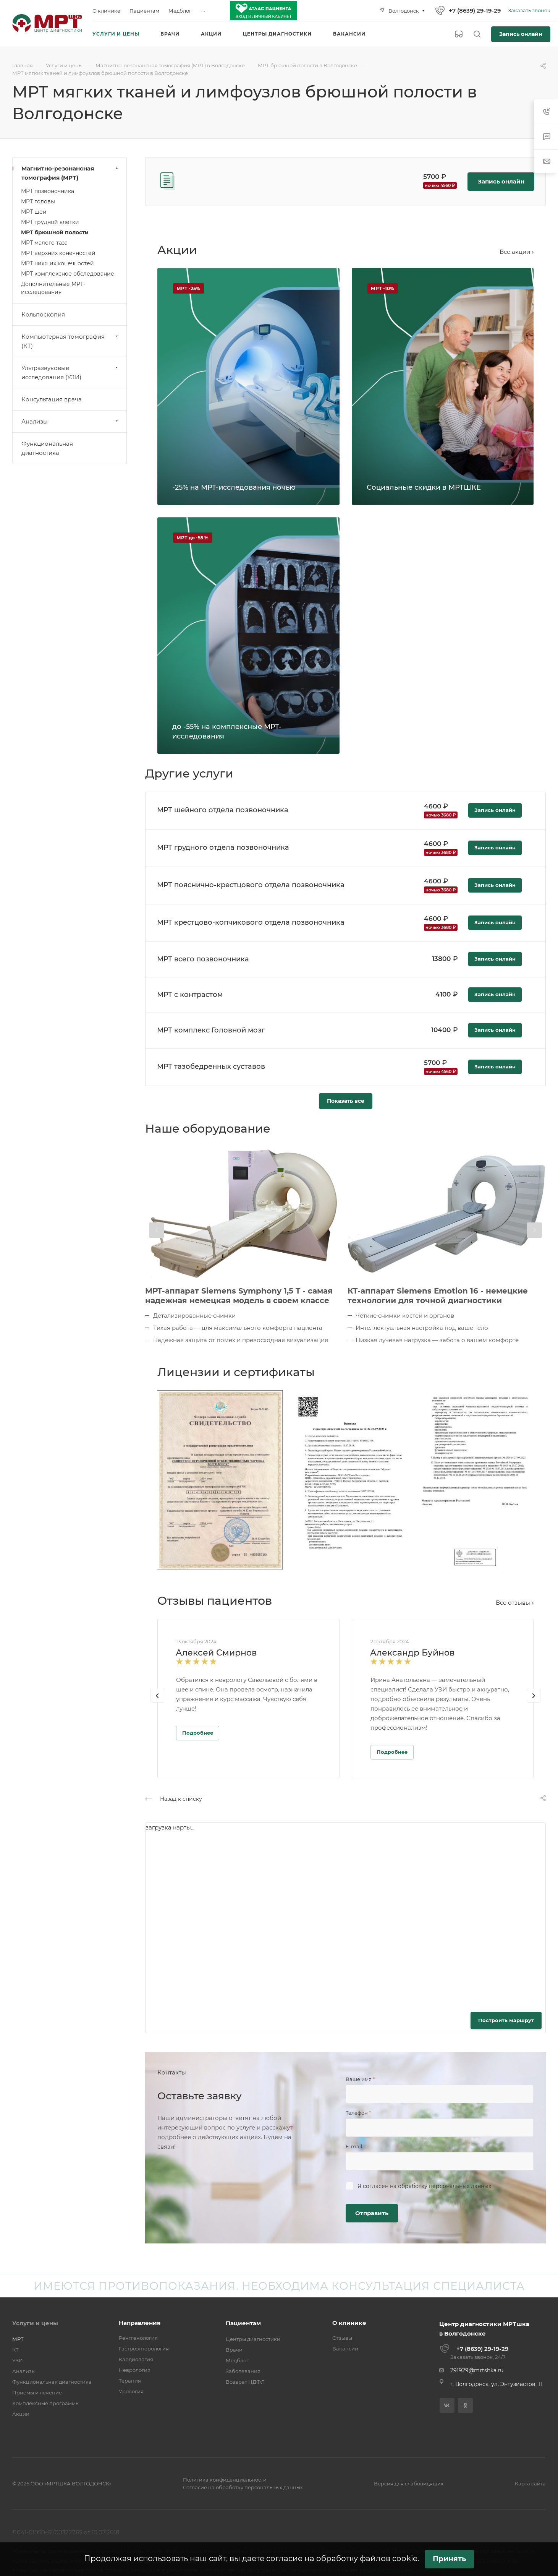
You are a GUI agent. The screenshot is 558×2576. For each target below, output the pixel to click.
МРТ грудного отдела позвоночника (223, 847)
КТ (15, 2350)
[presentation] (156, 1230)
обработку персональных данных (444, 2186)
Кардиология (136, 2359)
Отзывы (342, 2338)
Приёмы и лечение (37, 2392)
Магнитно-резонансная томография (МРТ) (70, 173)
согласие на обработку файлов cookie (341, 2558)
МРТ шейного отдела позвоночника (222, 810)
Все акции (517, 251)
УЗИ (17, 2360)
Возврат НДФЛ (245, 2382)
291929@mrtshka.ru (476, 2370)
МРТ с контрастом (190, 994)
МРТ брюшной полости (55, 232)
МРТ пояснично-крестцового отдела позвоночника (251, 885)
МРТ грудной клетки (50, 222)
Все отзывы (515, 1602)
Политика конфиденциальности (225, 2480)
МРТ (18, 2339)
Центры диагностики (253, 2339)
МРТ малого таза (44, 242)
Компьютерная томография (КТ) (70, 341)
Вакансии (345, 2349)
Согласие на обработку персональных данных (243, 2487)
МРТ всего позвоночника (203, 959)
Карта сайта (530, 2483)
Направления (139, 2322)
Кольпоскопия (43, 314)
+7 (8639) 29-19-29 (475, 10)
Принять (449, 2558)
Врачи (234, 2350)
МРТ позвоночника (47, 191)
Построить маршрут (506, 2020)
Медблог (237, 2360)
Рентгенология (138, 2338)
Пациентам (243, 2323)
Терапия (130, 2381)
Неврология (134, 2370)
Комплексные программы (45, 2403)
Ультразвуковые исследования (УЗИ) (70, 372)
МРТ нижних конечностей (57, 263)
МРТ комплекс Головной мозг (211, 1030)
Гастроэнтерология (144, 2349)
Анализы (70, 421)
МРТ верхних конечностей (58, 253)
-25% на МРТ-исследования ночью (234, 487)
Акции (20, 2414)
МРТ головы (38, 201)
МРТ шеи (34, 211)
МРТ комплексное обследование (67, 273)
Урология (131, 2391)
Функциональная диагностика (47, 448)
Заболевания (243, 2371)
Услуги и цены (35, 2323)
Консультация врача (51, 399)
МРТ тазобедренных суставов (211, 1066)
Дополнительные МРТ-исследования (53, 288)
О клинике (349, 2322)
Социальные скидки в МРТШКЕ (424, 487)
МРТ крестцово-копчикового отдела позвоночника (251, 922)
